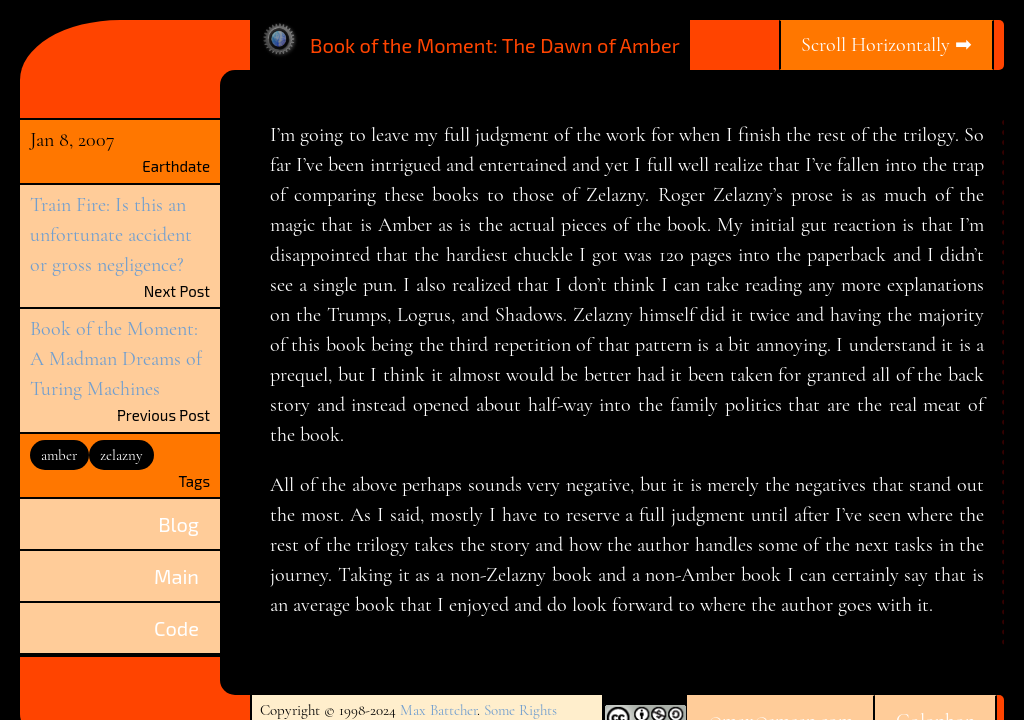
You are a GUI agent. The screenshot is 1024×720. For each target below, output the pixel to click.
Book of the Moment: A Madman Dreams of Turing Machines (116, 359)
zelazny (121, 455)
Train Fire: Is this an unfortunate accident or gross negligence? (111, 235)
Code (176, 628)
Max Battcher (438, 710)
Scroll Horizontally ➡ (886, 45)
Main (176, 576)
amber (59, 455)
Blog (178, 524)
